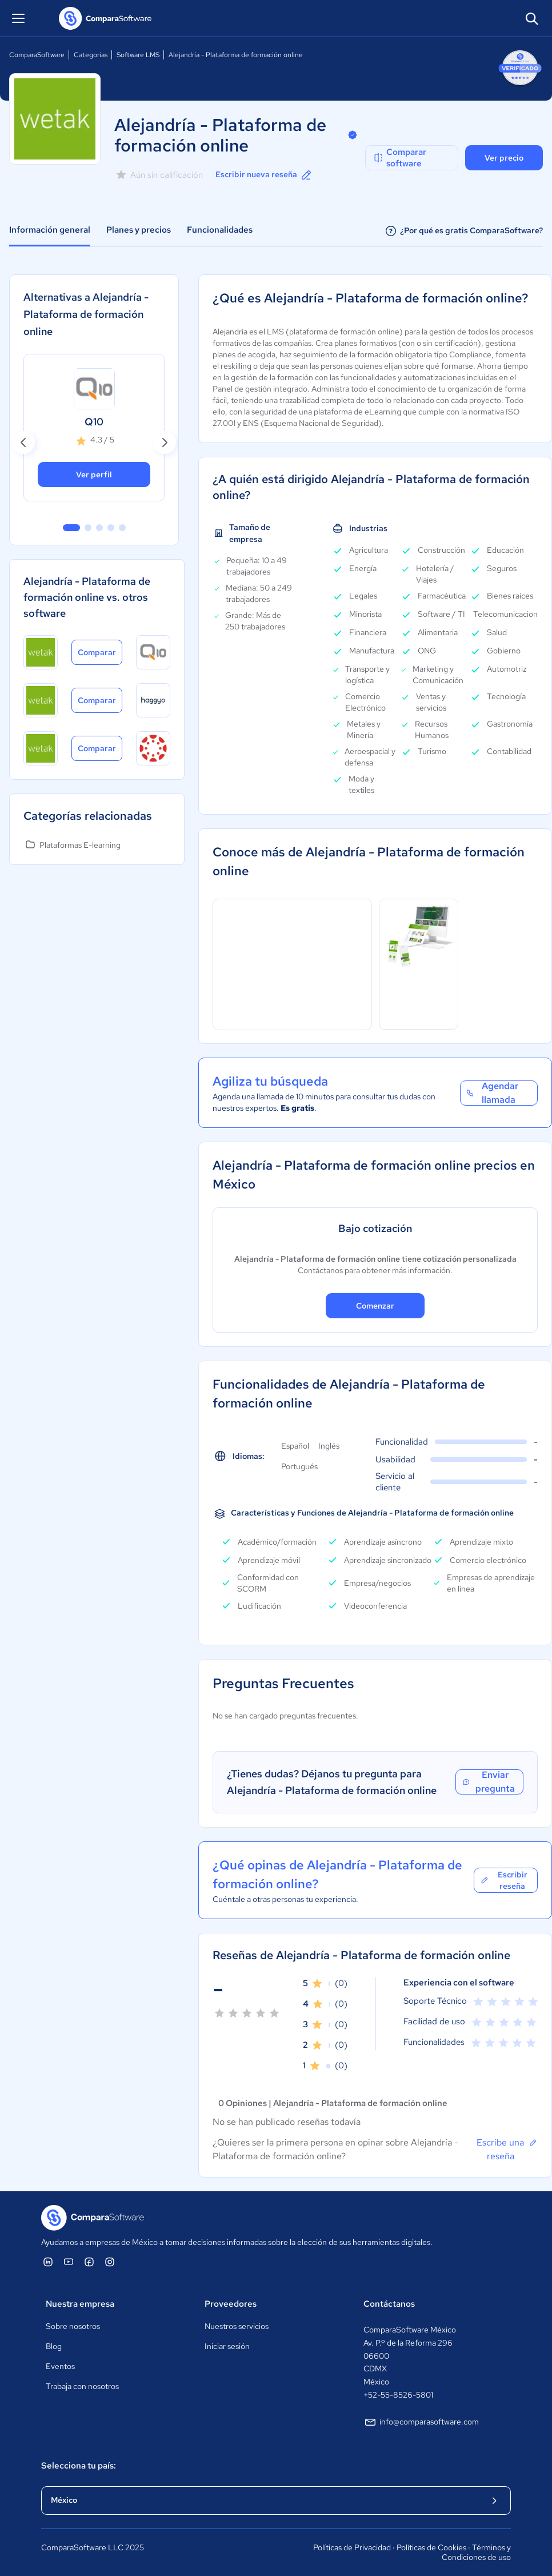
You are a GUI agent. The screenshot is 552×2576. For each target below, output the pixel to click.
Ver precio (504, 158)
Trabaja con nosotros (82, 2386)
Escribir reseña (503, 1880)
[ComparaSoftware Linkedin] (48, 2261)
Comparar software (399, 157)
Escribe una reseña (507, 2149)
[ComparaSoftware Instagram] (110, 2261)
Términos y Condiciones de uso (476, 2552)
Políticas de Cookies (431, 2547)
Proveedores (231, 2304)
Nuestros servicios (237, 2326)
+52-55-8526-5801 (398, 2395)
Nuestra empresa (80, 2304)
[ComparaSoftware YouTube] (68, 2261)
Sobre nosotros (73, 2326)
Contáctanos (389, 2304)
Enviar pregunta (488, 1782)
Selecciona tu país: (78, 2465)
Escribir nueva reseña (264, 175)
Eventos (60, 2366)
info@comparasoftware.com (421, 2422)
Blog (54, 2346)
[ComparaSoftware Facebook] (89, 2261)
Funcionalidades (220, 230)
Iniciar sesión (227, 2346)
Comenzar (375, 1306)
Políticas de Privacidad (352, 2547)
